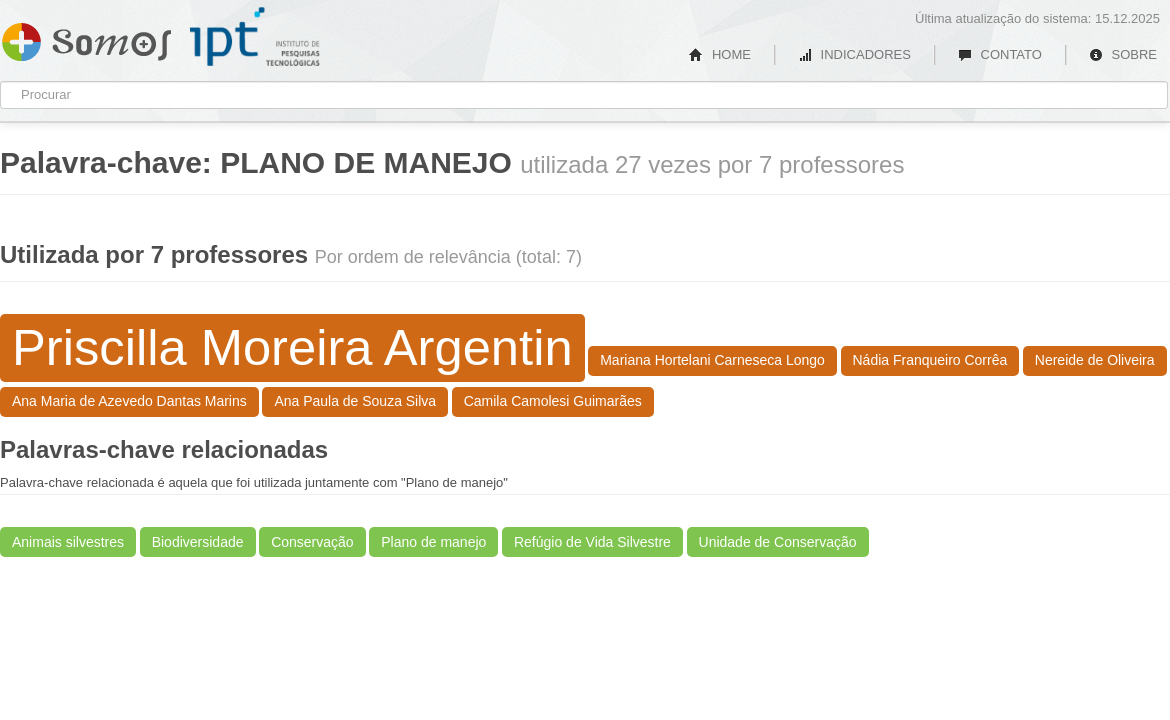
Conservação (312, 542)
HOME (720, 54)
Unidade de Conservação (778, 542)
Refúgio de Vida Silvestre (592, 542)
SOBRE (1123, 54)
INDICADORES (854, 54)
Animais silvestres (68, 542)
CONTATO (1000, 54)
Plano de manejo (433, 542)
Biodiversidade (198, 542)
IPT (255, 37)
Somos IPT (86, 38)
